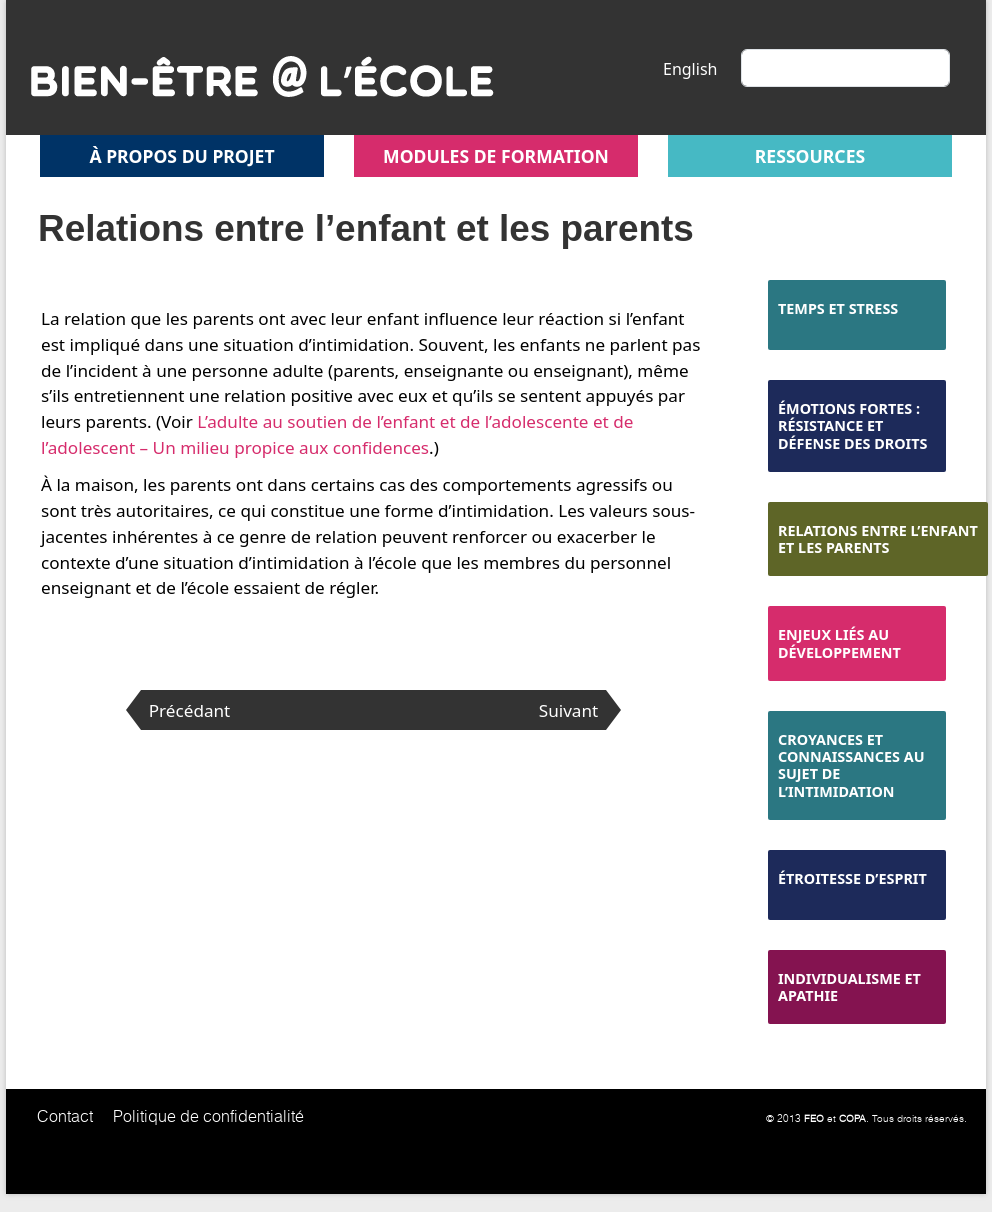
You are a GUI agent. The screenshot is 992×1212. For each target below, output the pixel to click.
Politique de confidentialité (208, 1116)
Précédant (190, 710)
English (690, 69)
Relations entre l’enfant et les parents (878, 539)
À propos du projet (181, 156)
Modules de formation (496, 156)
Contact (65, 1116)
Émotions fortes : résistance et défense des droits (852, 426)
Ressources (810, 156)
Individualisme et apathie (849, 987)
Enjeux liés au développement (839, 643)
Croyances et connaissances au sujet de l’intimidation (851, 765)
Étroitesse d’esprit (852, 878)
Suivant (568, 710)
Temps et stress (838, 308)
